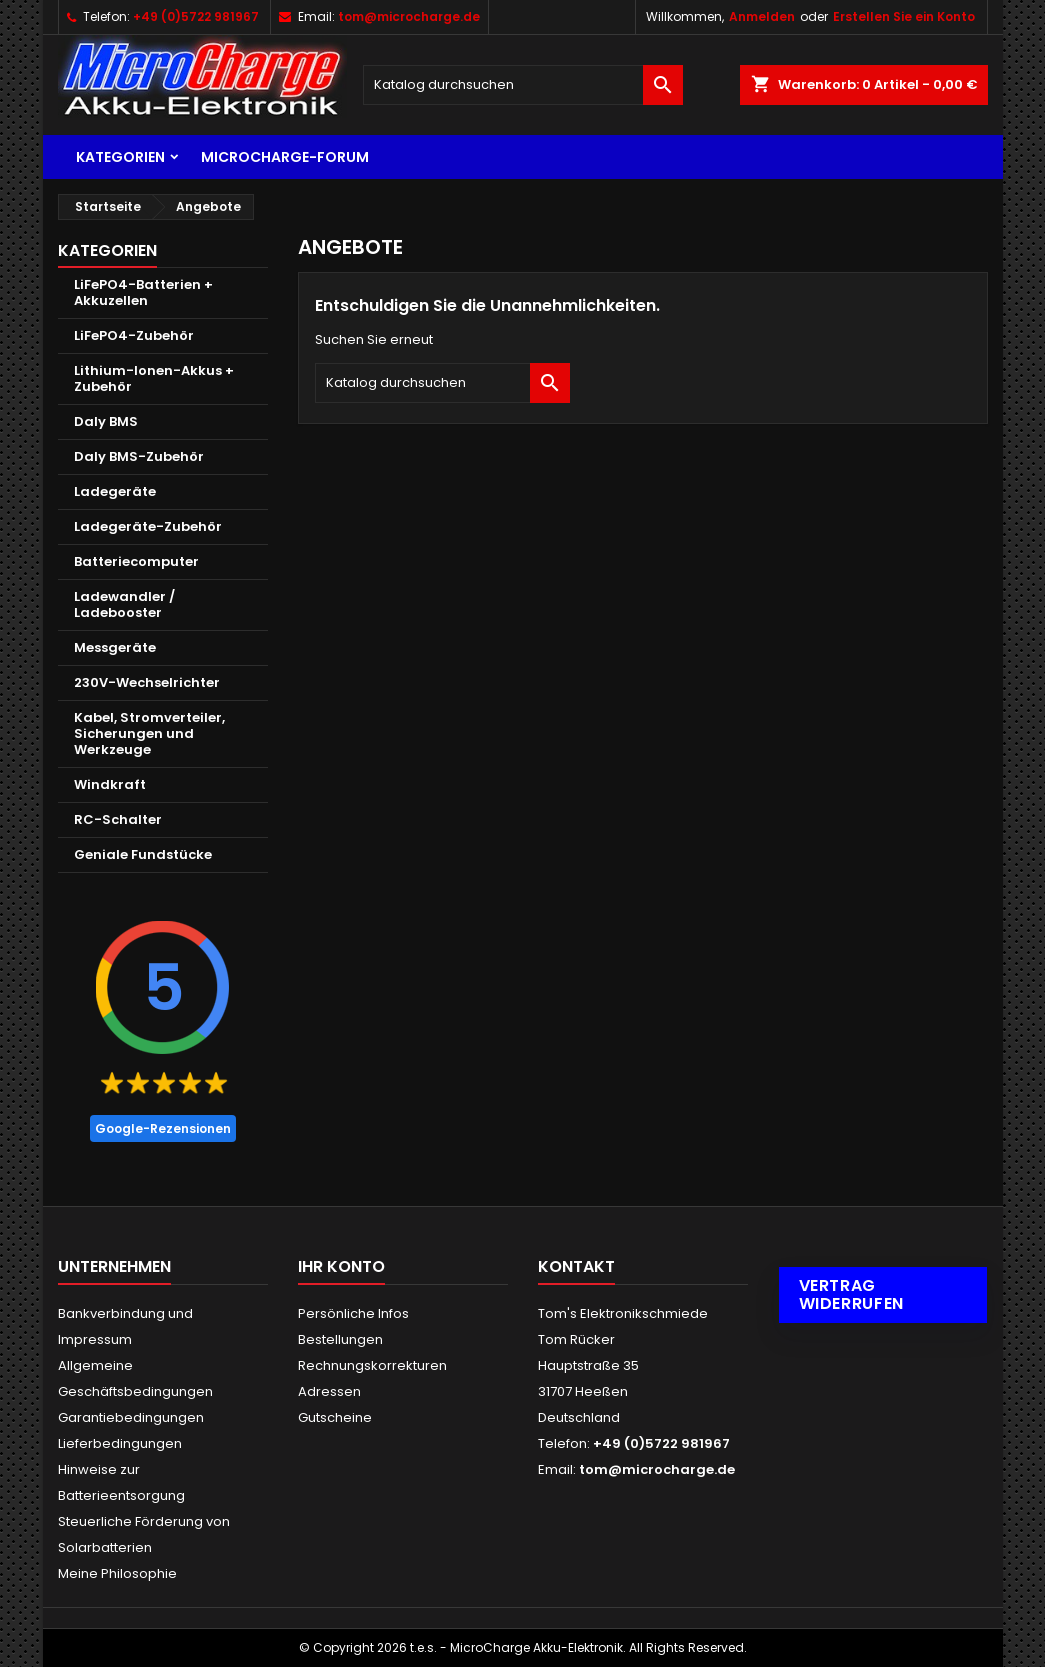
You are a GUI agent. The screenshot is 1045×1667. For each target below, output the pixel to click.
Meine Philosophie (117, 1573)
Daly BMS (106, 421)
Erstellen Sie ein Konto (904, 16)
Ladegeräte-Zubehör (148, 526)
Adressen (329, 1391)
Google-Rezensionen (163, 1128)
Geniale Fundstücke (143, 854)
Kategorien (120, 157)
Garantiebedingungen (131, 1417)
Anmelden (762, 16)
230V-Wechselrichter (147, 682)
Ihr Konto (341, 1266)
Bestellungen (340, 1339)
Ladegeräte (115, 491)
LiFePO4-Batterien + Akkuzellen (143, 292)
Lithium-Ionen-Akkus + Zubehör (154, 378)
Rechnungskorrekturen (372, 1365)
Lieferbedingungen (120, 1443)
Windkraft (110, 784)
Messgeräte (115, 647)
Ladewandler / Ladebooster (124, 604)
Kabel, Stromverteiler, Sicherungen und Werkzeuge (149, 733)
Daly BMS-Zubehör (139, 456)
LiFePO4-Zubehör (134, 335)
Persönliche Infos (353, 1313)
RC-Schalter (118, 819)
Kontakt (576, 1266)
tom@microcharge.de (409, 16)
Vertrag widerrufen (851, 1294)
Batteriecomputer (136, 561)
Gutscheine (335, 1417)
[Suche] (523, 85)
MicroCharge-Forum (285, 157)
